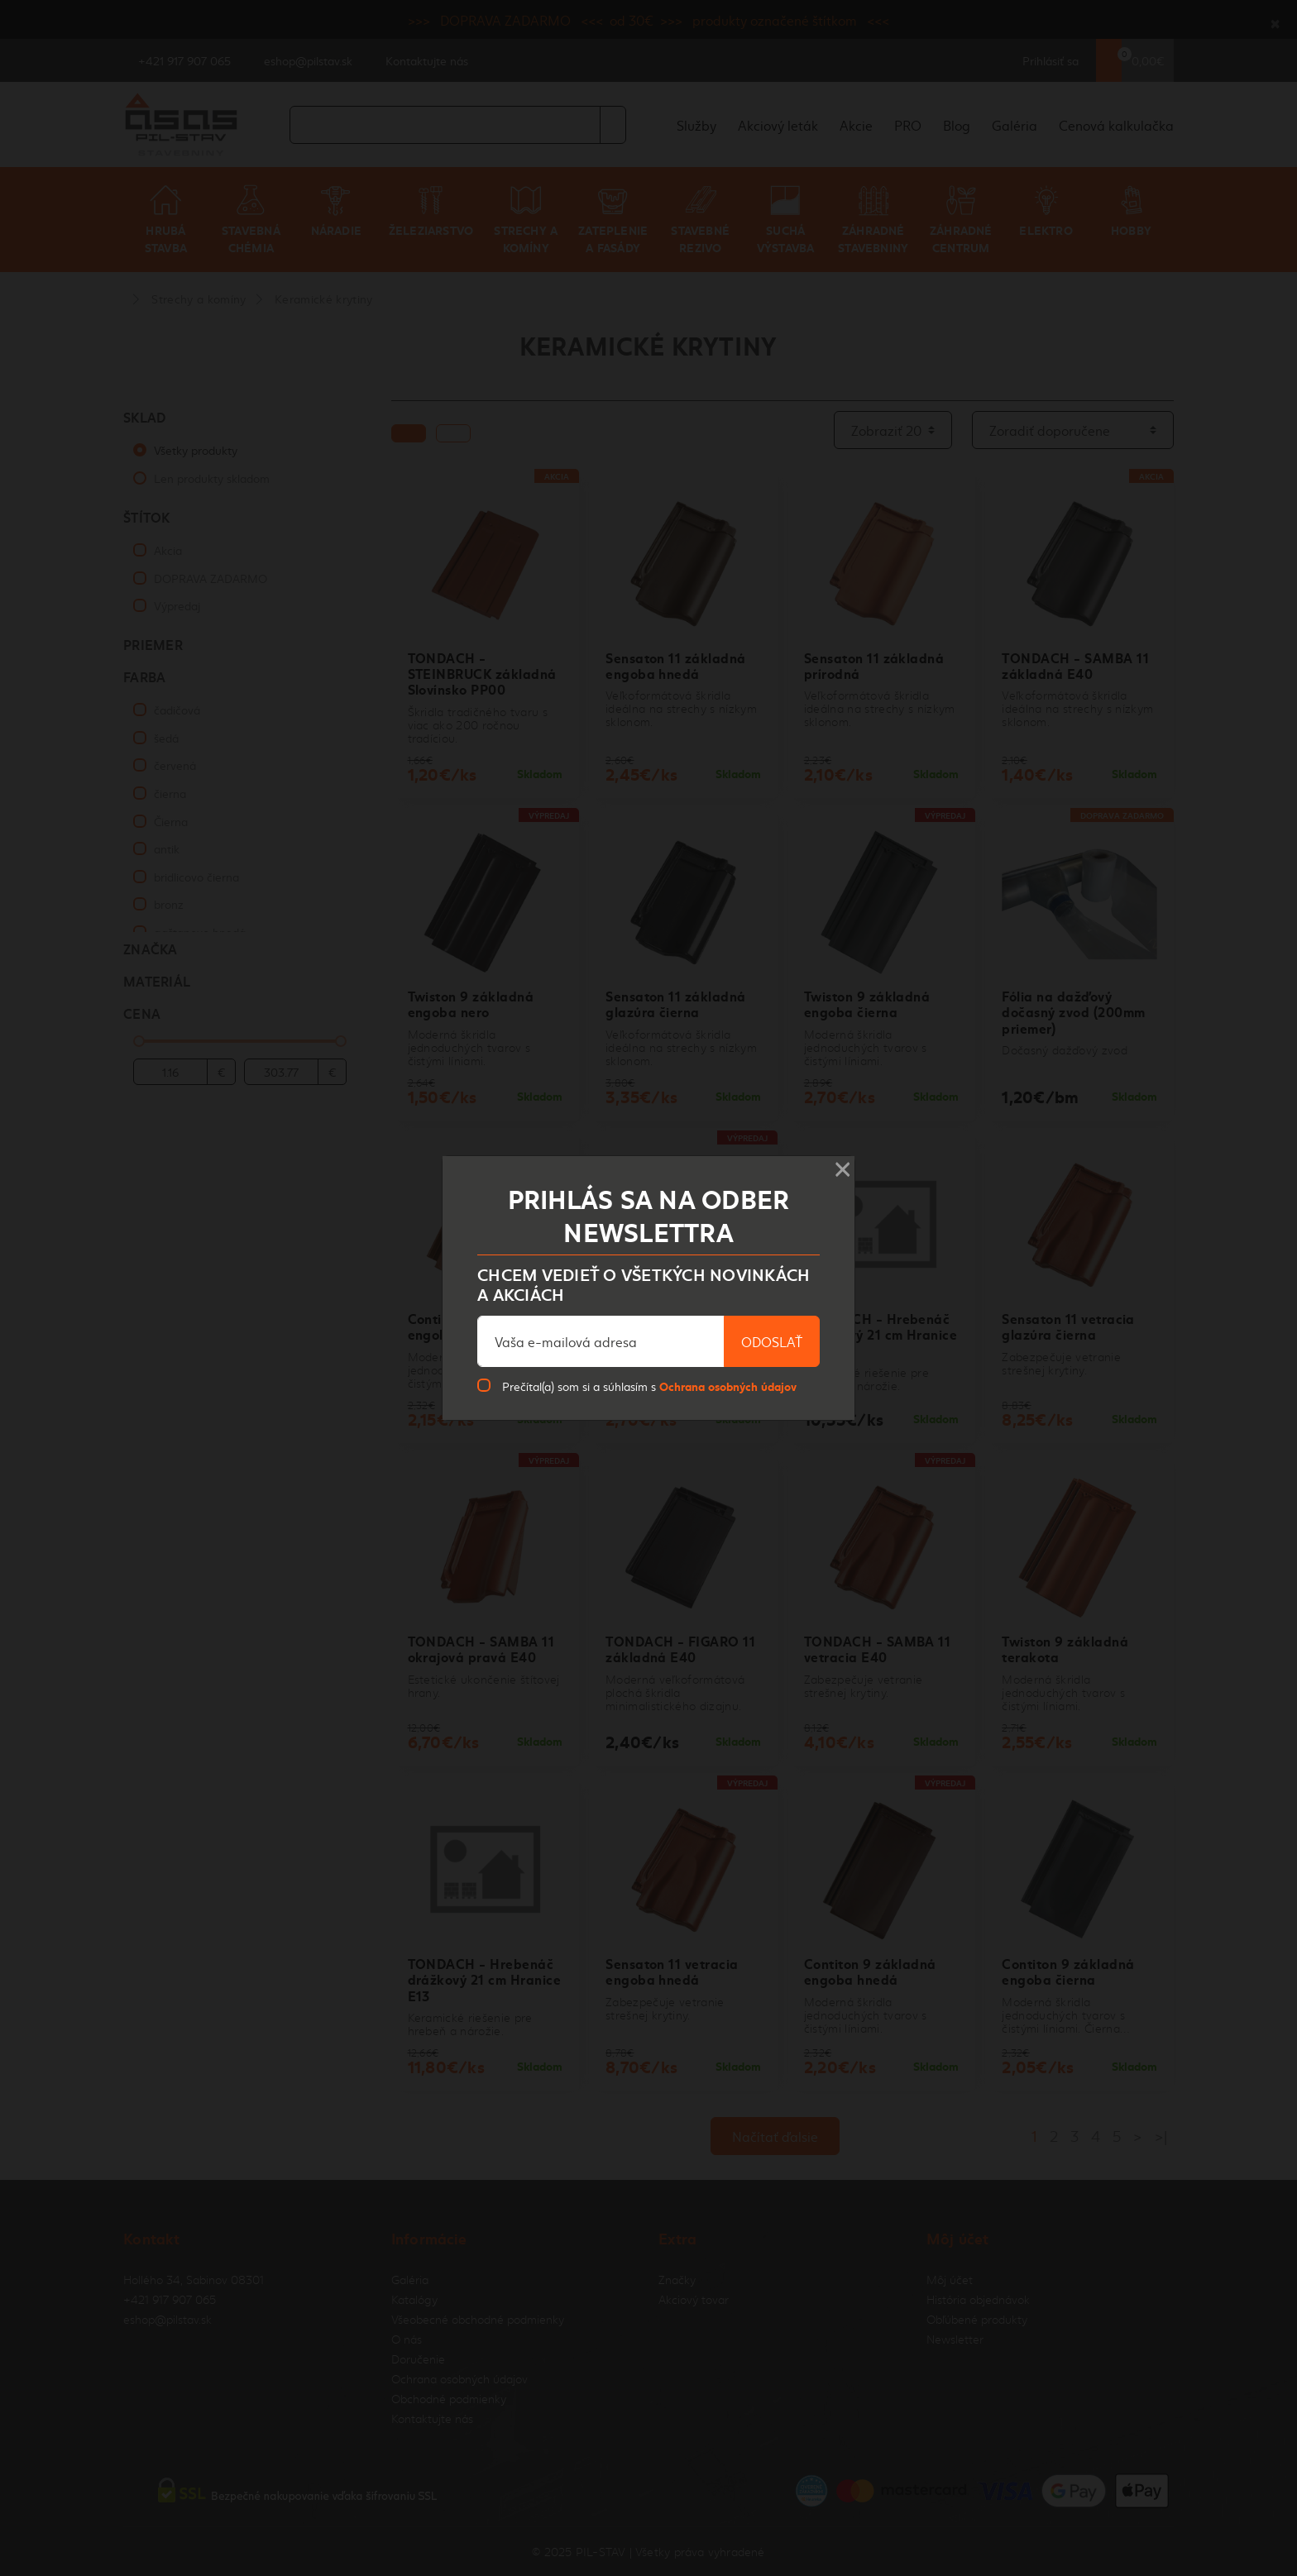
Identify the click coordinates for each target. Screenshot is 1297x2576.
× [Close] (842, 1164)
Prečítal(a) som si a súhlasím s (649, 1385)
